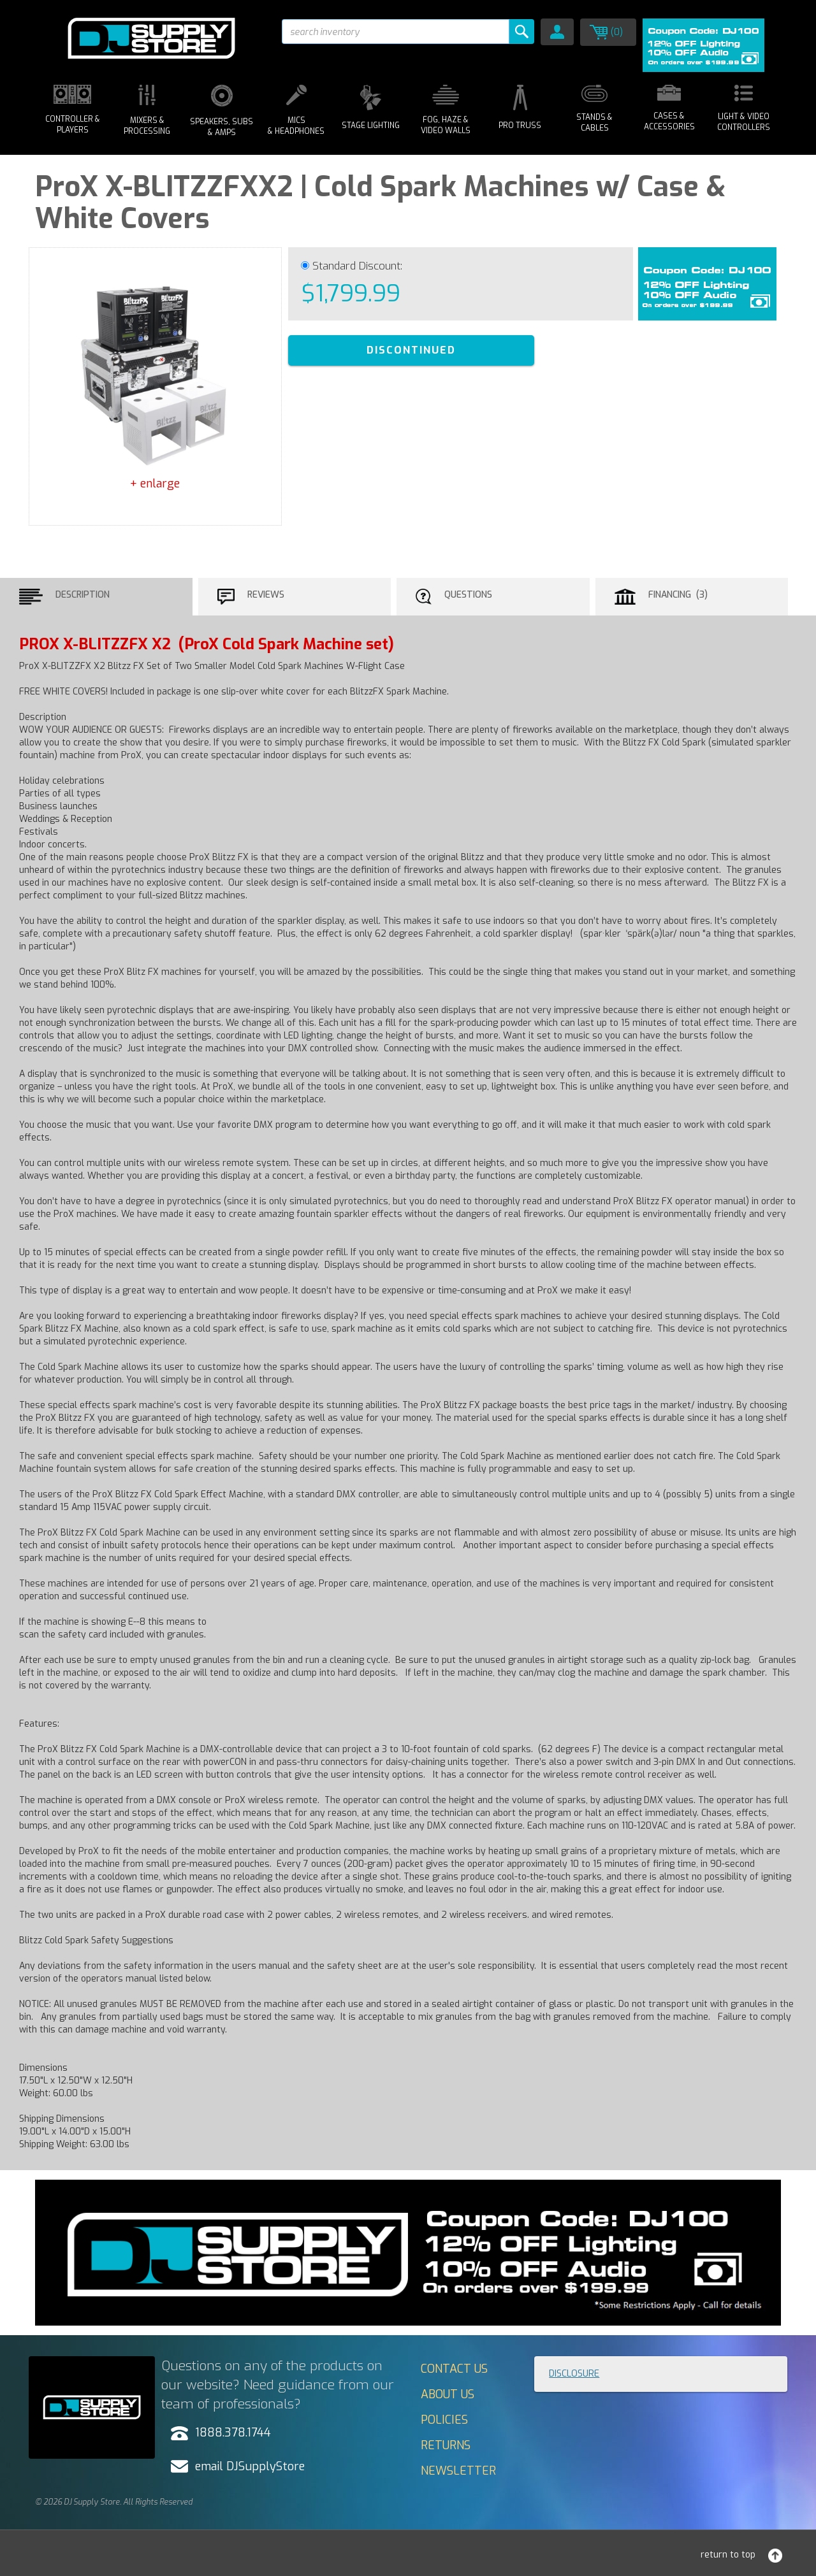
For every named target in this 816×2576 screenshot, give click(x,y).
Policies (444, 2420)
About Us (447, 2394)
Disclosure (574, 2374)
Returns (445, 2445)
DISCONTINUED (411, 350)
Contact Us (454, 2369)
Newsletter (458, 2471)
